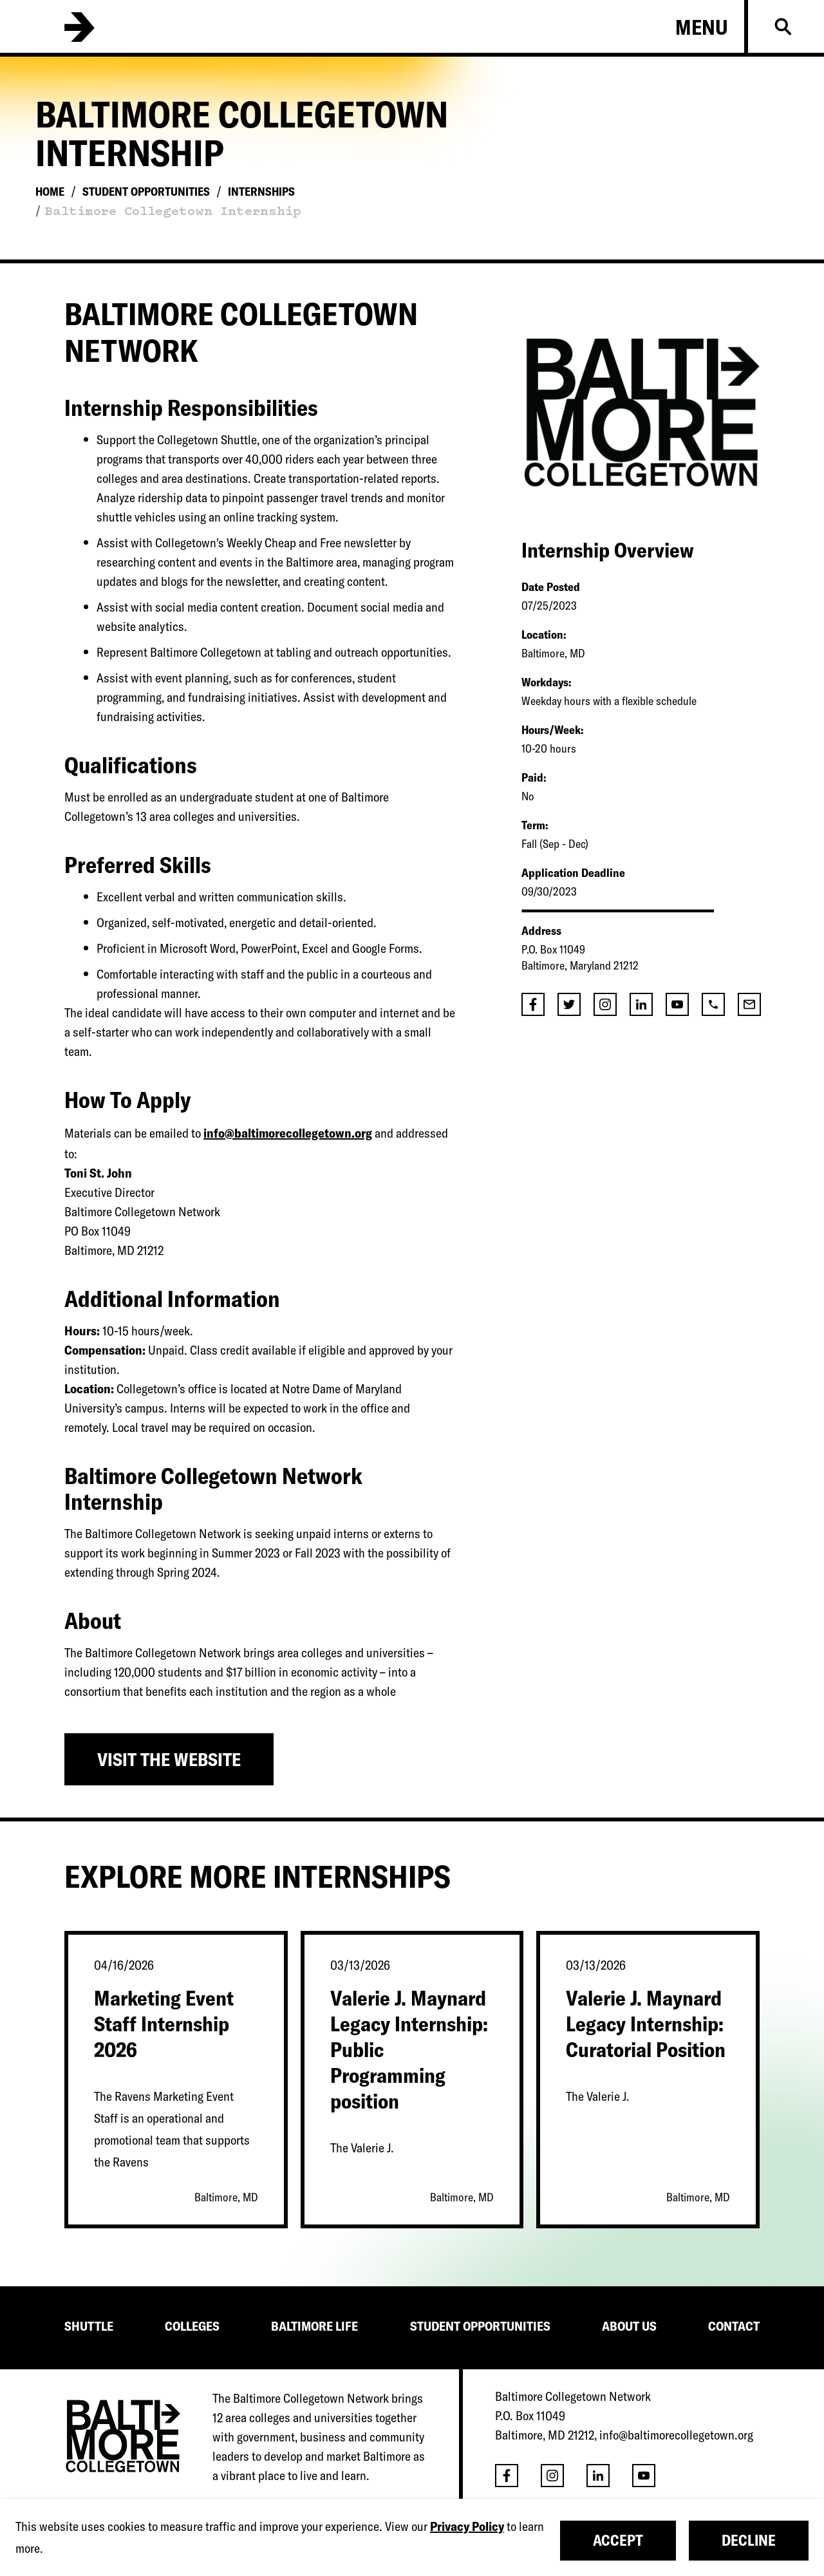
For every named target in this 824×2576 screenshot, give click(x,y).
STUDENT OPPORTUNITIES (480, 2326)
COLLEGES (192, 2326)
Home (49, 191)
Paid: (533, 777)
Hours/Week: (552, 729)
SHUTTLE (88, 2326)
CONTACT (734, 2326)
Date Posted (550, 586)
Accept (618, 2540)
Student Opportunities (146, 191)
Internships (261, 191)
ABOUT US (629, 2326)
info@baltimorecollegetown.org (287, 1133)
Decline (749, 2540)
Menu (701, 27)
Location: (543, 634)
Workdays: (546, 682)
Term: (534, 825)
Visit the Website (169, 1759)
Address (541, 930)
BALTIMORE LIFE (314, 2326)
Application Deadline (573, 872)
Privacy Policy (467, 2526)
